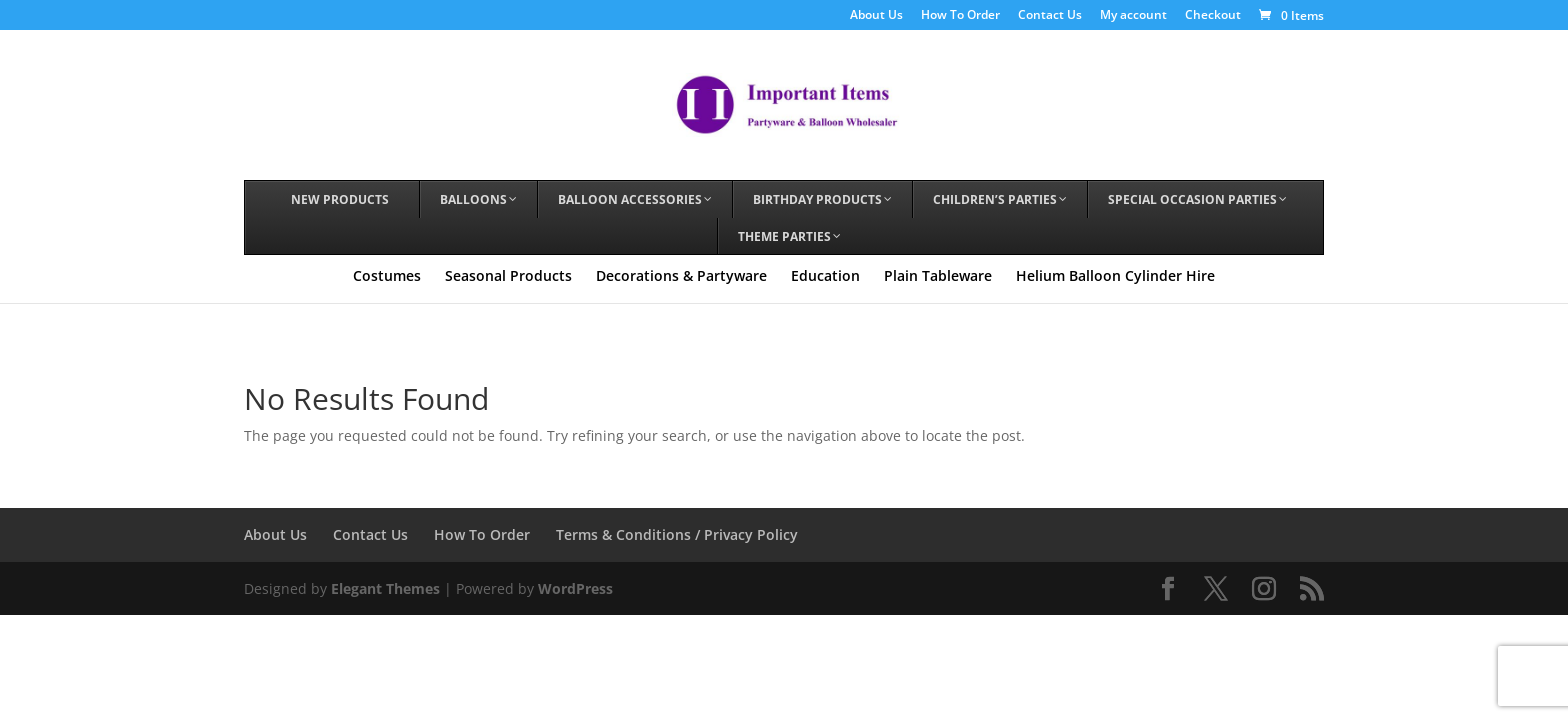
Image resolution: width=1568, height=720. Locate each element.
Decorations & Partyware (681, 275)
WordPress (575, 588)
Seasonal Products (508, 275)
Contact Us (1050, 16)
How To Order (960, 16)
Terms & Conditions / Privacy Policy (677, 534)
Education (825, 275)
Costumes (387, 275)
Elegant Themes (385, 588)
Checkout (1213, 16)
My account (1133, 16)
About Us (876, 16)
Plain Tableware (938, 275)
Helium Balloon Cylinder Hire (1115, 275)
